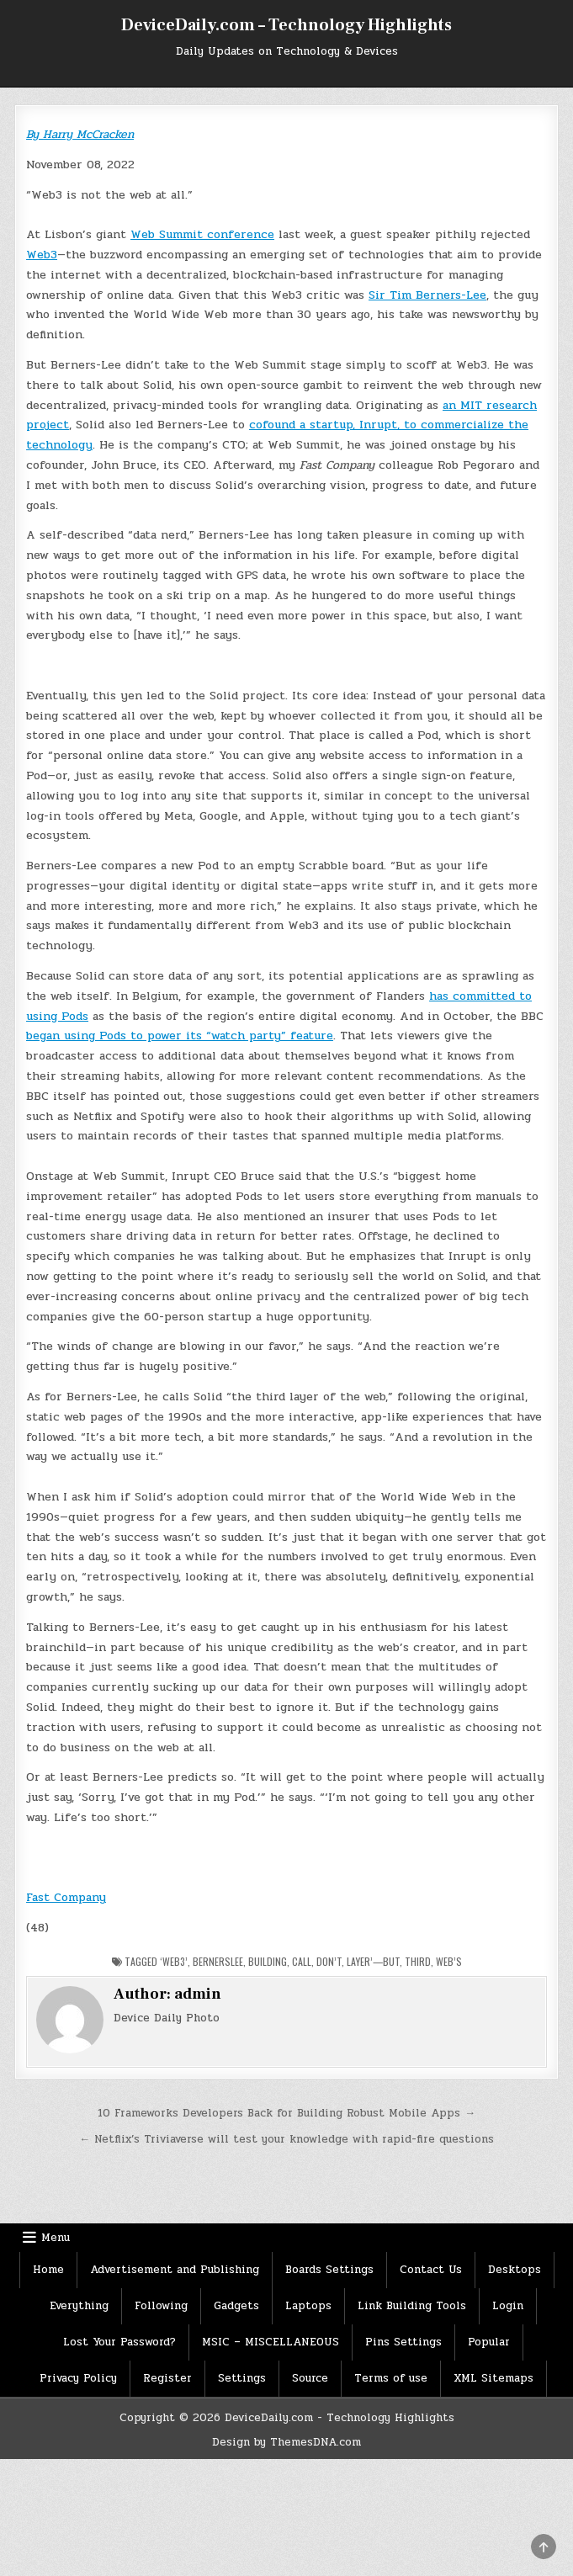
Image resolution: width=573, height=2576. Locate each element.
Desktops (514, 2269)
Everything (79, 2305)
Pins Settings (403, 2342)
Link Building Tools (412, 2305)
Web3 (41, 254)
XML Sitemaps (493, 2378)
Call (301, 1961)
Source (310, 2378)
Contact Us (431, 2269)
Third (418, 1961)
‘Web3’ (174, 1961)
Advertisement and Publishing (174, 2269)
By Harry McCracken (80, 134)
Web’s (449, 1961)
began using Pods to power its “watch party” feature (179, 1035)
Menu (55, 2237)
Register (167, 2378)
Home (48, 2269)
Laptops (308, 2305)
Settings (242, 2378)
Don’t (329, 1961)
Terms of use (390, 2378)
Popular (489, 2342)
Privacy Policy (78, 2378)
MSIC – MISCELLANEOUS (270, 2342)
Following (161, 2305)
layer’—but (373, 1961)
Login (507, 2305)
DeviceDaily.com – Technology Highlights (286, 25)
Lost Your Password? (119, 2342)
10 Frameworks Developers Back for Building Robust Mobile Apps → (286, 2113)
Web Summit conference (202, 234)
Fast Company (66, 1897)
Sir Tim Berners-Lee (427, 295)
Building (267, 1961)
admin (197, 1994)
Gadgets (236, 2305)
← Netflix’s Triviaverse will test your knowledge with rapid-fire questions (286, 2139)
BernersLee (218, 1961)
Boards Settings (329, 2269)
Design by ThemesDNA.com (286, 2442)
